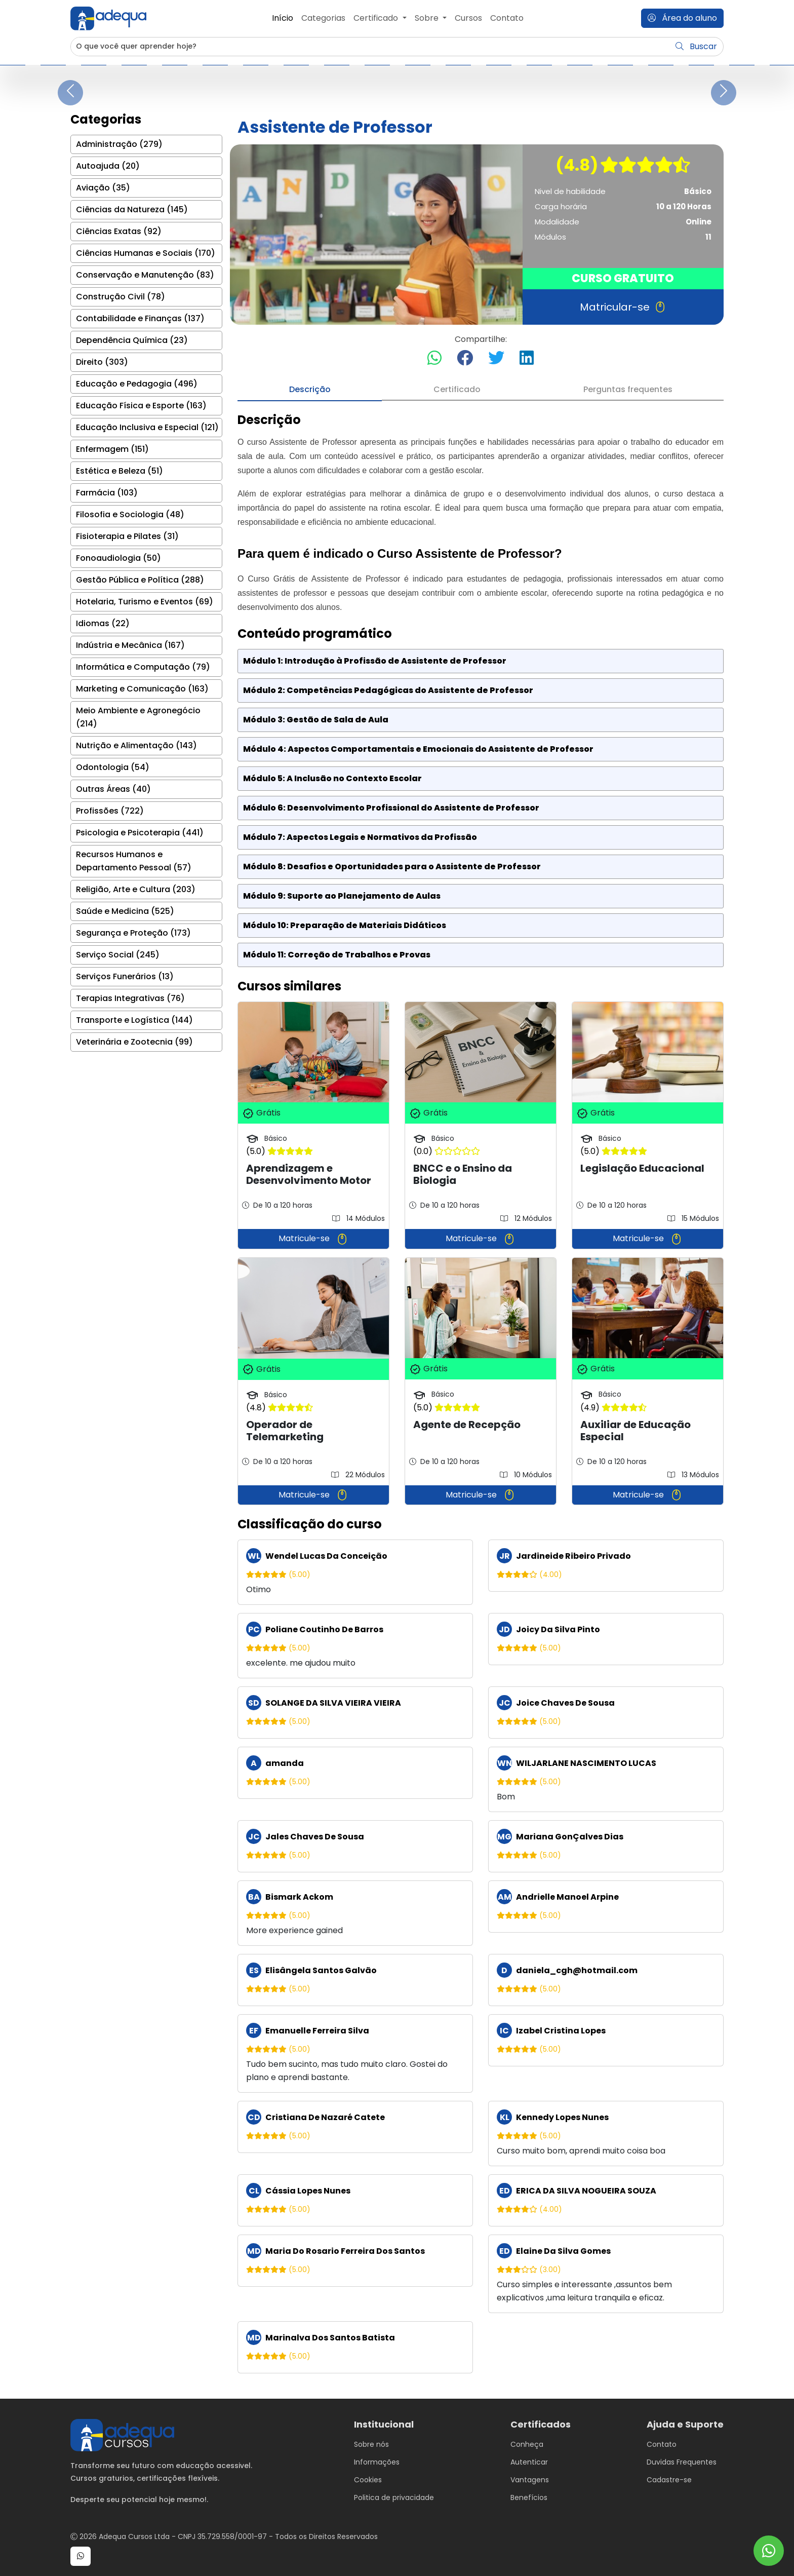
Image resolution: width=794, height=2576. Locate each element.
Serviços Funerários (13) (125, 976)
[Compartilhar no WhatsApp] (434, 358)
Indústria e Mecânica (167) (130, 645)
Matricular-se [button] (623, 307)
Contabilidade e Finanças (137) (140, 318)
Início (282, 18)
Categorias (323, 18)
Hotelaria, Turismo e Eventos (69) (144, 601)
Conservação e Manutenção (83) (145, 275)
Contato (507, 18)
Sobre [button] (428, 18)
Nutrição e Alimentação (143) (136, 745)
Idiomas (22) (103, 623)
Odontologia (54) (112, 767)
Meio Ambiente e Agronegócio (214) (138, 717)
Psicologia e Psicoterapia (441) (140, 832)
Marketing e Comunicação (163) (142, 689)
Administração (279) (119, 144)
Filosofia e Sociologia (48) (130, 514)
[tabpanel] (480, 1393)
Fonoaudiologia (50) (118, 558)
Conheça (526, 2444)
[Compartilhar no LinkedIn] (526, 358)
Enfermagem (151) (112, 449)
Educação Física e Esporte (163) (141, 405)
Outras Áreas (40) (113, 789)
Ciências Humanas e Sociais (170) (145, 253)
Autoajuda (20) (108, 166)
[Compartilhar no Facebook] (465, 358)
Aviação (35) (103, 188)
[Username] (370, 46)
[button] (80, 2556)
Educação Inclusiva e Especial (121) (147, 427)
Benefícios (528, 2497)
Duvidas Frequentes (682, 2462)
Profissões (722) (110, 811)
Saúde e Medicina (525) (125, 911)
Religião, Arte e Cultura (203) (135, 889)
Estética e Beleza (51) (119, 471)
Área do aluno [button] (682, 18)
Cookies (368, 2480)
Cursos (468, 18)
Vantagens (529, 2480)
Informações (377, 2462)
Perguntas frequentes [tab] (627, 389)
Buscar (696, 46)
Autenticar (529, 2462)
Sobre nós (371, 2444)
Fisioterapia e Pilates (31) (127, 536)
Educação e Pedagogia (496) (136, 384)
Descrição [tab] (310, 389)
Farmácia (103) (107, 492)
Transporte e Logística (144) (134, 1020)
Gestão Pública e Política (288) (140, 580)
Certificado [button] (376, 18)
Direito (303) (102, 362)
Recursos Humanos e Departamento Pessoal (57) (133, 861)
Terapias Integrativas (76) (130, 998)
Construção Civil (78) (120, 296)
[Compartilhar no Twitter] (496, 358)
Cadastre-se (669, 2480)
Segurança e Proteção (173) (133, 933)
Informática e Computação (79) (143, 667)
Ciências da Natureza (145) (132, 209)
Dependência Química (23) (132, 340)
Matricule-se (313, 1239)
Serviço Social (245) (118, 954)
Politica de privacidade (394, 2497)
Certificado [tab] (457, 389)
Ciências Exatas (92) (119, 231)
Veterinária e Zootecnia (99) (134, 1042)
